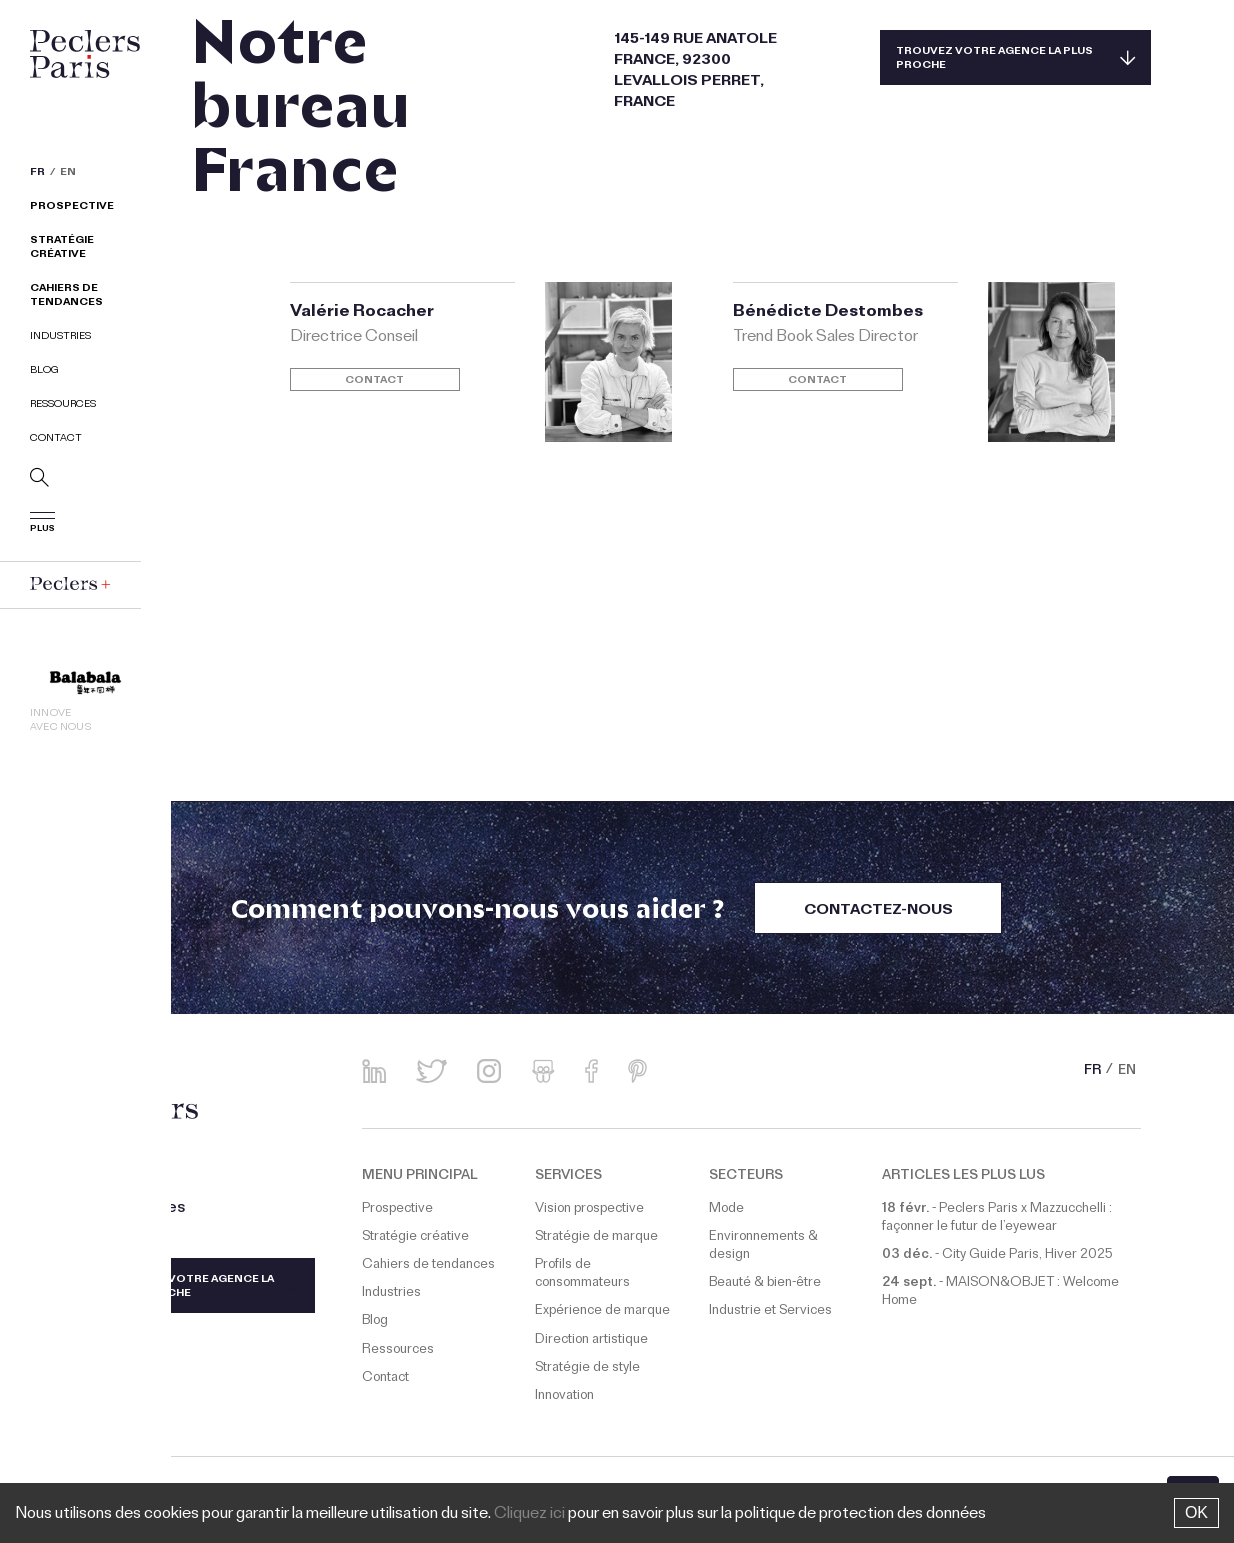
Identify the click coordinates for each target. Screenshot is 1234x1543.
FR (37, 174)
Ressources (63, 405)
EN (68, 174)
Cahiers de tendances (66, 296)
